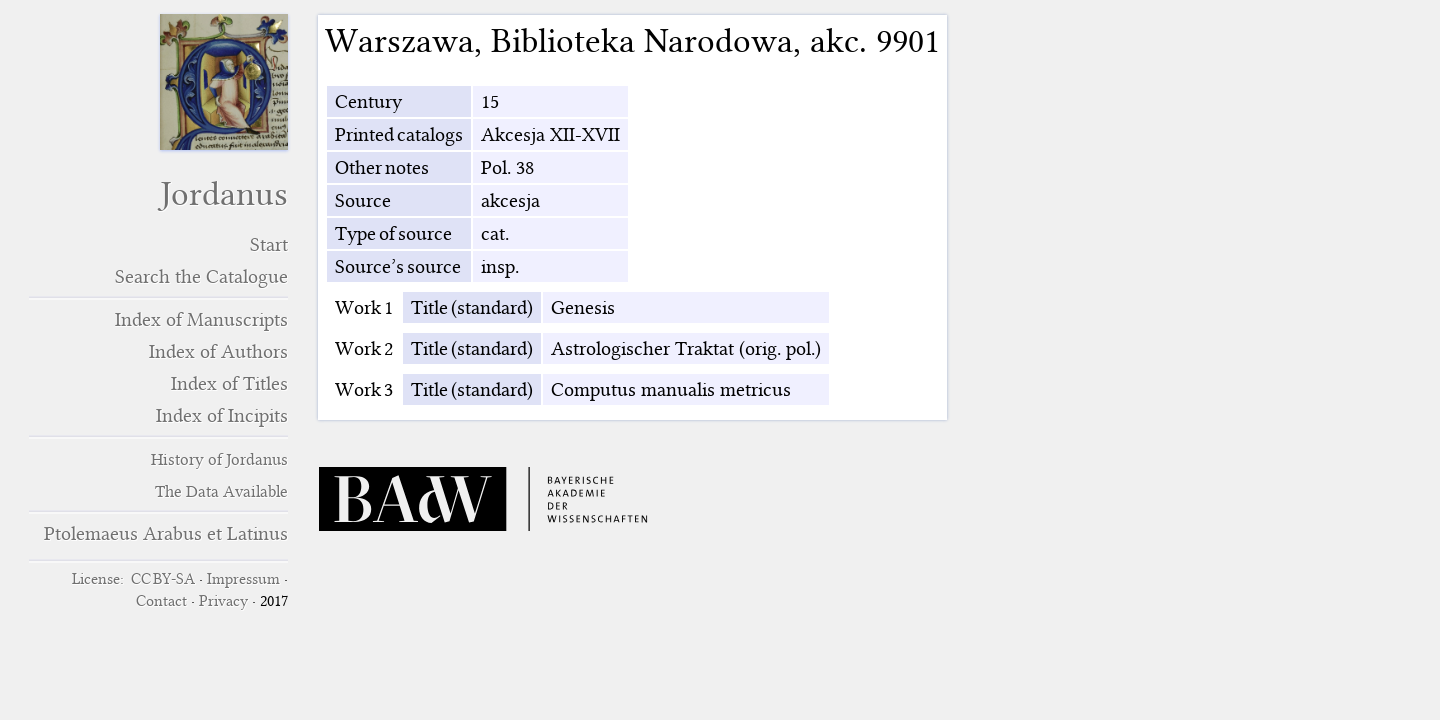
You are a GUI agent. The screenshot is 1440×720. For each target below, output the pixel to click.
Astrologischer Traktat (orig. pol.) (686, 348)
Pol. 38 (507, 167)
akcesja (510, 200)
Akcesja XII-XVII (550, 134)
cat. (495, 233)
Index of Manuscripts (201, 319)
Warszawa (399, 41)
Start (269, 244)
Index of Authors (218, 351)
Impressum (243, 579)
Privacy (223, 601)
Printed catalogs (399, 134)
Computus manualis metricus (671, 389)
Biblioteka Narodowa (642, 41)
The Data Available (221, 491)
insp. (500, 266)
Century (368, 101)
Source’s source (398, 266)
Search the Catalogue (201, 276)
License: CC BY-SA (133, 579)
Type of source (393, 233)
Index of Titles (229, 383)
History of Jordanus (219, 459)
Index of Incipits (222, 415)
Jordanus (224, 194)
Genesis (583, 307)
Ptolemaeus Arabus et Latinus (166, 533)
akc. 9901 (875, 41)
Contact (161, 601)
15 (490, 101)
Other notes (382, 167)
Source (363, 200)
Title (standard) (472, 307)
